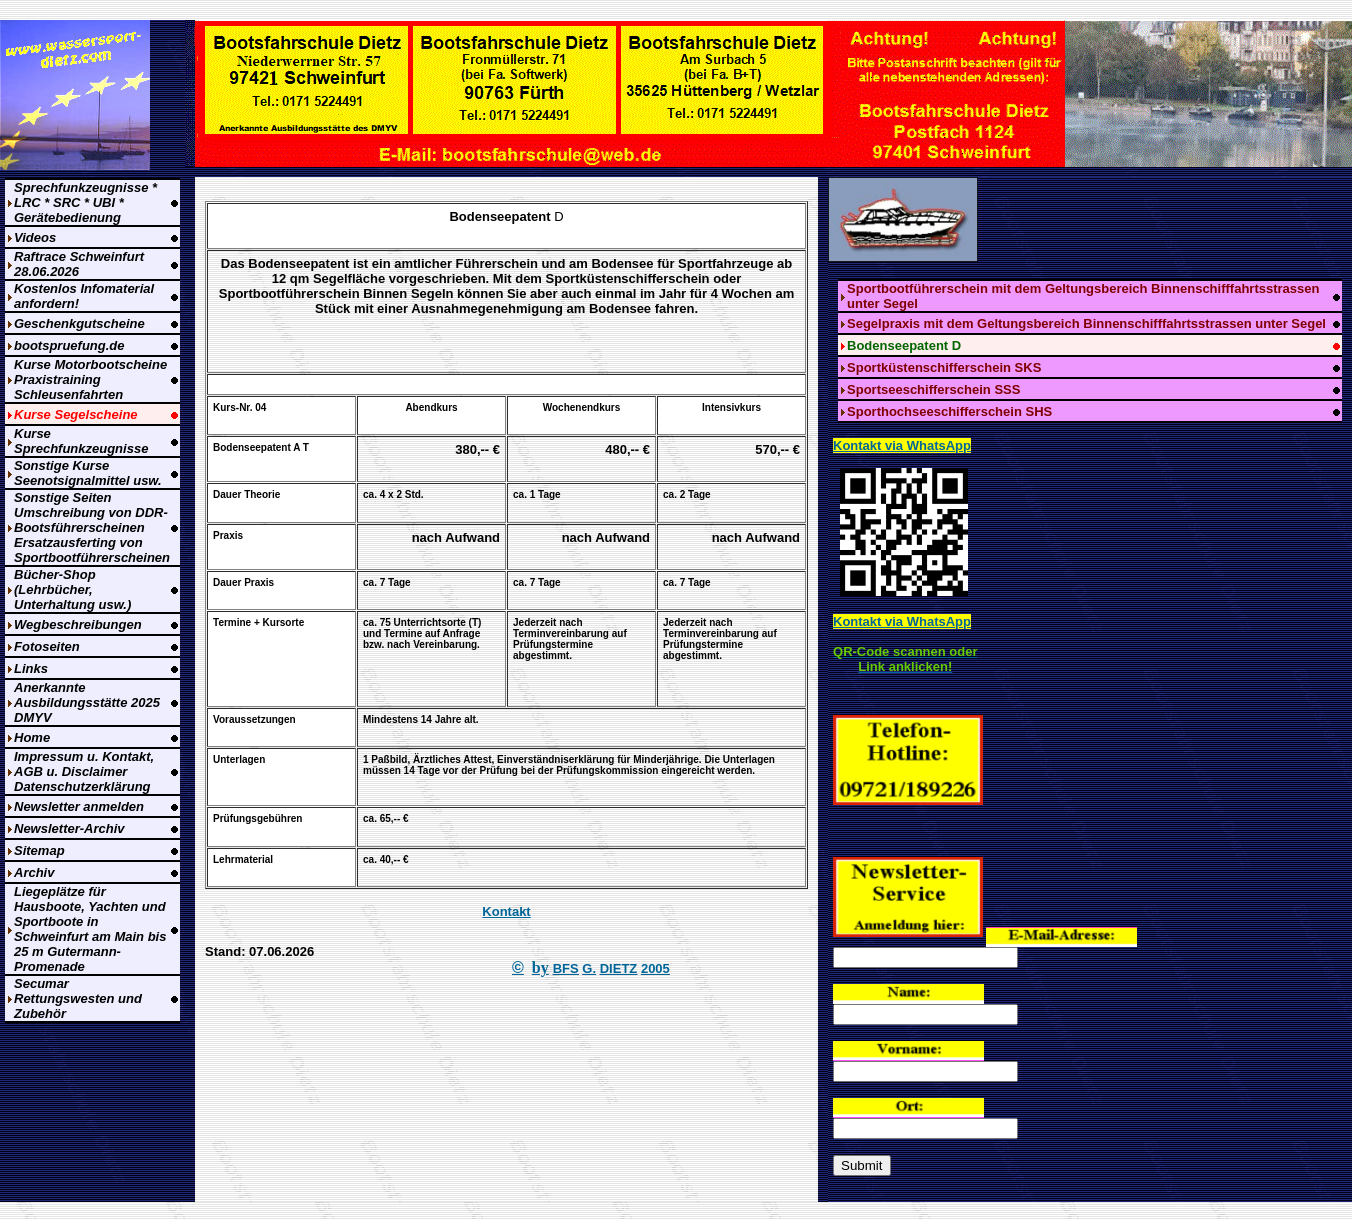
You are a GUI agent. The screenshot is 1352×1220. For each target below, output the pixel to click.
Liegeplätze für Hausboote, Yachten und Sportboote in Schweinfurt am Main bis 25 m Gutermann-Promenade (90, 929)
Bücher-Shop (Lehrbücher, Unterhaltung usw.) (72, 589)
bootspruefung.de (69, 345)
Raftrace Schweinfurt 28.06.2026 (79, 264)
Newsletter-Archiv (69, 828)
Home (32, 737)
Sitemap (39, 850)
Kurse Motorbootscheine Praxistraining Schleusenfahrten (90, 379)
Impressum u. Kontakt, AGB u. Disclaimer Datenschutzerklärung (84, 771)
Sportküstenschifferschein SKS (944, 367)
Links (31, 668)
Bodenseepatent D (904, 345)
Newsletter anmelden (79, 806)
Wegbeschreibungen (78, 624)
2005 (655, 968)
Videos (35, 237)
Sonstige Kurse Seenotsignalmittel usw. (88, 473)
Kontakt (506, 911)
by (540, 967)
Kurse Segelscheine (76, 414)
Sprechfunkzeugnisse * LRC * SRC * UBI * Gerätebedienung (85, 202)
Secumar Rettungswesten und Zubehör (78, 998)
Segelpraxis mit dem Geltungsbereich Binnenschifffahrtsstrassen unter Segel (1086, 323)
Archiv (34, 872)
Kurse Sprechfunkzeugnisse (81, 441)
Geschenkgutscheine (79, 323)
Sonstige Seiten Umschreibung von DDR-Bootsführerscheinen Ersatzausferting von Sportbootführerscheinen (92, 527)
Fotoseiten (47, 646)
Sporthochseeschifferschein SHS (949, 411)
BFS (566, 968)
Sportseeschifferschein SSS (933, 389)
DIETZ (619, 968)
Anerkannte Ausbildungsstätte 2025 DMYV (87, 702)
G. (589, 968)
